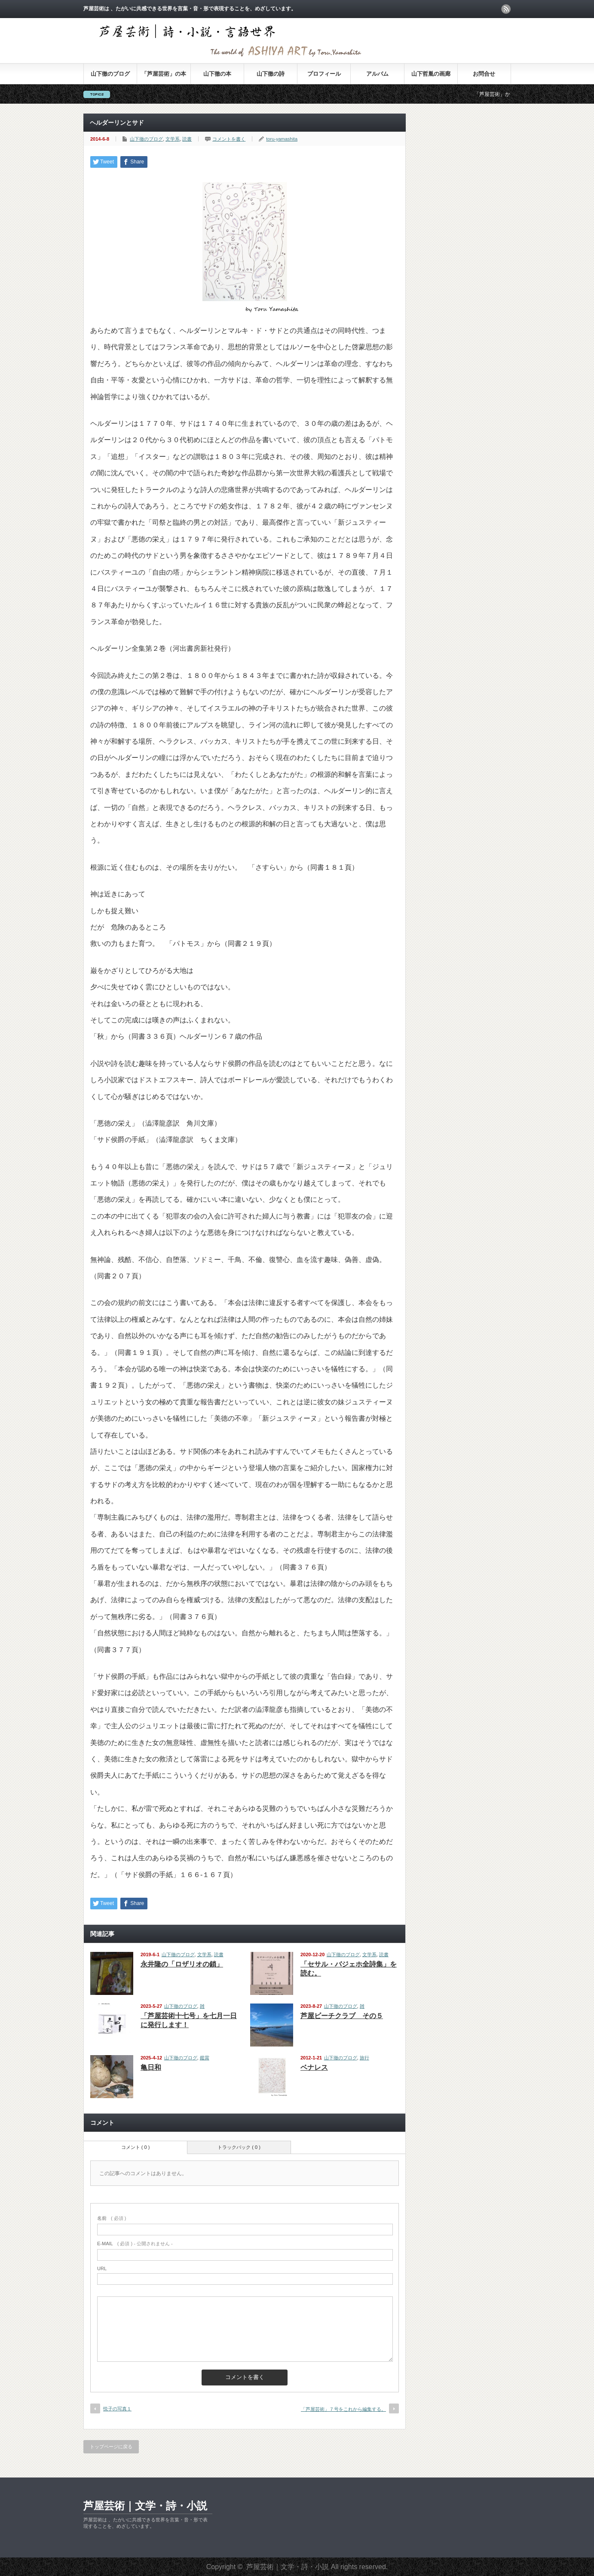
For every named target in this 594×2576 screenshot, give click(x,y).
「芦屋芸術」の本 (163, 74)
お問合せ (484, 74)
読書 (187, 139)
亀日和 (151, 2067)
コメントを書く (228, 139)
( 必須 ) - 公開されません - (135, 2243)
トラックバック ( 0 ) (238, 2147)
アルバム (377, 74)
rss (506, 9)
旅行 (364, 2057)
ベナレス (314, 2067)
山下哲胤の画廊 (430, 74)
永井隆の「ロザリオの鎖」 (182, 1964)
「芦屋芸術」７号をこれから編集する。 (343, 2409)
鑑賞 (204, 2057)
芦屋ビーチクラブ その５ (341, 2015)
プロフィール (324, 74)
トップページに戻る (111, 2446)
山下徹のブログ (110, 74)
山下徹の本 (217, 74)
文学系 (172, 139)
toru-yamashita (281, 139)
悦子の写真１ (117, 2408)
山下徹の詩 (271, 74)
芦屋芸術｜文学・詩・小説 (145, 2505)
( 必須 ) (111, 2218)
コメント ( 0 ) (135, 2147)
